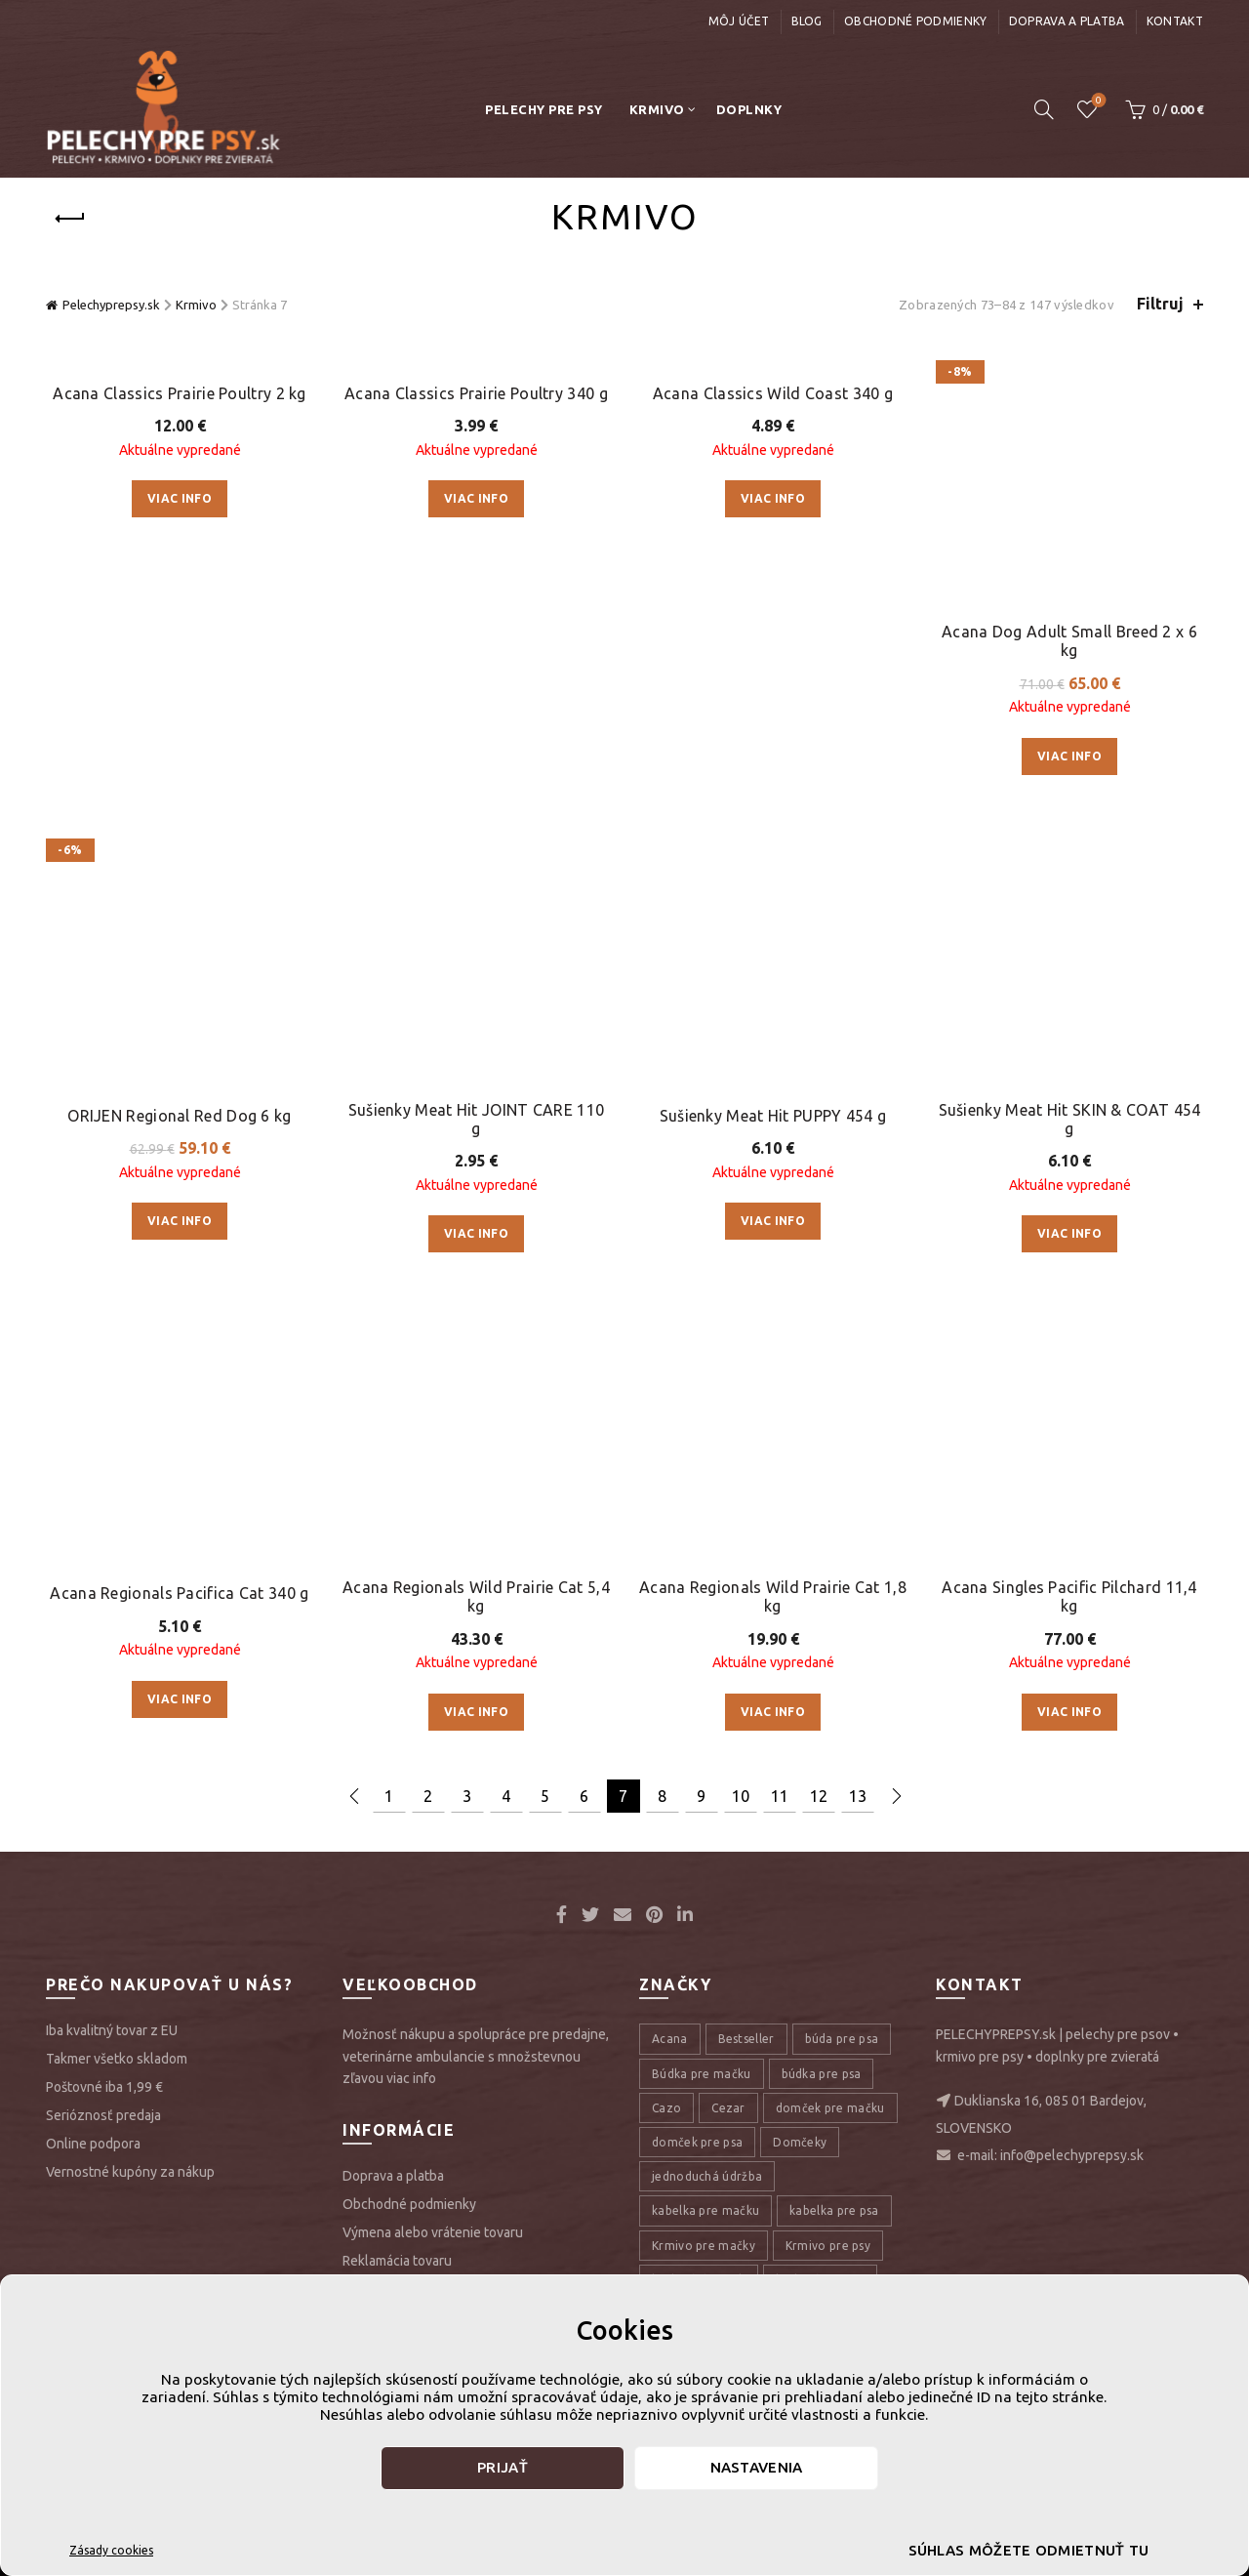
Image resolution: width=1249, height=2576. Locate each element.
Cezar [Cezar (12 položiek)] (728, 1436)
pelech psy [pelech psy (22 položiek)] (681, 1986)
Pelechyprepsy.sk (111, 304)
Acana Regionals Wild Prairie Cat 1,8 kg (773, 925)
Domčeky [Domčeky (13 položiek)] (799, 1470)
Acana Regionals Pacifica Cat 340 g (179, 901)
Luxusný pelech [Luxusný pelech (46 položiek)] (818, 1711)
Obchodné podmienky (915, 21)
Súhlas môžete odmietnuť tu (1028, 2550)
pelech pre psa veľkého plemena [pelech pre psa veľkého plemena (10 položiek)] (744, 1883)
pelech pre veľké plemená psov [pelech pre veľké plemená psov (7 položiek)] (740, 1951)
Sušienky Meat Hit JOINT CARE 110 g (476, 671)
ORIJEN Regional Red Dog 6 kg (179, 647)
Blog (807, 21)
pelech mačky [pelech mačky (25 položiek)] (691, 1814)
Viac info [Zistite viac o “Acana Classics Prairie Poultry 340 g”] (476, 498)
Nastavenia (756, 2467)
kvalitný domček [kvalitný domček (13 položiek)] (698, 1608)
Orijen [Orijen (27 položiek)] (868, 1745)
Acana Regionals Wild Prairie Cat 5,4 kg (476, 925)
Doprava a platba (1067, 21)
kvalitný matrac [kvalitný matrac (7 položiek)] (821, 1608)
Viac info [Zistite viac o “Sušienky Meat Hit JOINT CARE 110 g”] (476, 786)
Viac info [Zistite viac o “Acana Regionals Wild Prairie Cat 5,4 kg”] (476, 1040)
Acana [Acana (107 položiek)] (670, 1368)
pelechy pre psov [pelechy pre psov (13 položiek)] (790, 1986)
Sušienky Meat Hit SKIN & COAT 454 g (1070, 671)
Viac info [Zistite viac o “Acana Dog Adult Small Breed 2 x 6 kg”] (1069, 531)
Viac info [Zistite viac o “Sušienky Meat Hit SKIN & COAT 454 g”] (1069, 786)
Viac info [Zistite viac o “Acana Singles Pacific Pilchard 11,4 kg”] (1069, 1040)
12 (818, 1124)
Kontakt (1175, 21)
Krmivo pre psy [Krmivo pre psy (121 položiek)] (828, 1574)
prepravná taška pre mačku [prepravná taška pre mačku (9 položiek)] (730, 2123)
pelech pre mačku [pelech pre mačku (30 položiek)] (811, 1814)
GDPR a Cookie (386, 1617)
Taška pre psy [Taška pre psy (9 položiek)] (794, 2192)
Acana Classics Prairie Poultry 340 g (476, 393)
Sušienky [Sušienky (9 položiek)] (844, 2157)
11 (779, 1124)
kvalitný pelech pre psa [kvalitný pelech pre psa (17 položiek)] (717, 1677)
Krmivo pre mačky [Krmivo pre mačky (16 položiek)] (703, 1574)
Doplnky (749, 109)
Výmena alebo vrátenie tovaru (432, 1561)
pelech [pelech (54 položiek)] (867, 1780)
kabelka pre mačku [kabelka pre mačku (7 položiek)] (705, 1539)
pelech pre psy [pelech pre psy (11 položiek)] (693, 1917)
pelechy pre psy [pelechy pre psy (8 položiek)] (696, 2020)
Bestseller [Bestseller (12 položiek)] (746, 1368)
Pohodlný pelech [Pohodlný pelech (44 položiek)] (699, 2055)
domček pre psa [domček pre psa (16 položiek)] (697, 1470)
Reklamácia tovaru (397, 1589)
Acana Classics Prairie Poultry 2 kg (179, 393)
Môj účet (738, 21)
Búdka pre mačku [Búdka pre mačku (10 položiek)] (701, 1402)
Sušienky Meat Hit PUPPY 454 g (773, 647)
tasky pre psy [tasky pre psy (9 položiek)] (689, 2192)
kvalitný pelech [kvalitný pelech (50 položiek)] (695, 1642)
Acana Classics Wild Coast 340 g (773, 393)
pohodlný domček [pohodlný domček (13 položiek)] (822, 2020)
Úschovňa (1097, 101)
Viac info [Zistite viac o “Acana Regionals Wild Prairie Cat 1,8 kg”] (773, 1040)
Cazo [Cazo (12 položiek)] (666, 1436)
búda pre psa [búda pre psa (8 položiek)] (842, 1368)
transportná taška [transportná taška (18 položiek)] (703, 2227)
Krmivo (657, 109)
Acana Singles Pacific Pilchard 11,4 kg (1069, 925)
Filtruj (1160, 303)
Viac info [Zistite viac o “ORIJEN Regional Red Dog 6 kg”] (179, 752)
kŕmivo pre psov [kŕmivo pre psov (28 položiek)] (698, 1711)
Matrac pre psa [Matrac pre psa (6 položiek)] (695, 1745)
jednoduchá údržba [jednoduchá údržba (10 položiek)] (707, 1505)
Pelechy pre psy (544, 109)
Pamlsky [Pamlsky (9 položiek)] (795, 1780)
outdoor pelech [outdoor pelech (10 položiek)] (697, 1780)
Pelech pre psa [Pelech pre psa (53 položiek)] (693, 1848)
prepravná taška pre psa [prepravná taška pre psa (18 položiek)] (721, 2157)
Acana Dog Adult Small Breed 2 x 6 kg (1069, 417)
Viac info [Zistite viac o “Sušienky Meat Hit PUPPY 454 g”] (773, 752)
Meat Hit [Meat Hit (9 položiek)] (794, 1745)
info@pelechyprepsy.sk (1072, 1484)
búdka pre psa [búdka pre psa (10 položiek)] (822, 1402)
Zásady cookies (111, 2550)
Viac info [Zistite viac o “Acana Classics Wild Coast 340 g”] (773, 498)
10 (740, 1124)
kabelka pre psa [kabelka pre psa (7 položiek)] (834, 1539)
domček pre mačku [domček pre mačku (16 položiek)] (830, 1436)
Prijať (502, 2467)
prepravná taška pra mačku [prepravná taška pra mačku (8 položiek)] (730, 2089)
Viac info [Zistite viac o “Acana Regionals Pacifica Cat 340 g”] (179, 1007)
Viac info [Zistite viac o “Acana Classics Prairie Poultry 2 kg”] (179, 498)
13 (857, 1124)
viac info (411, 1407)
